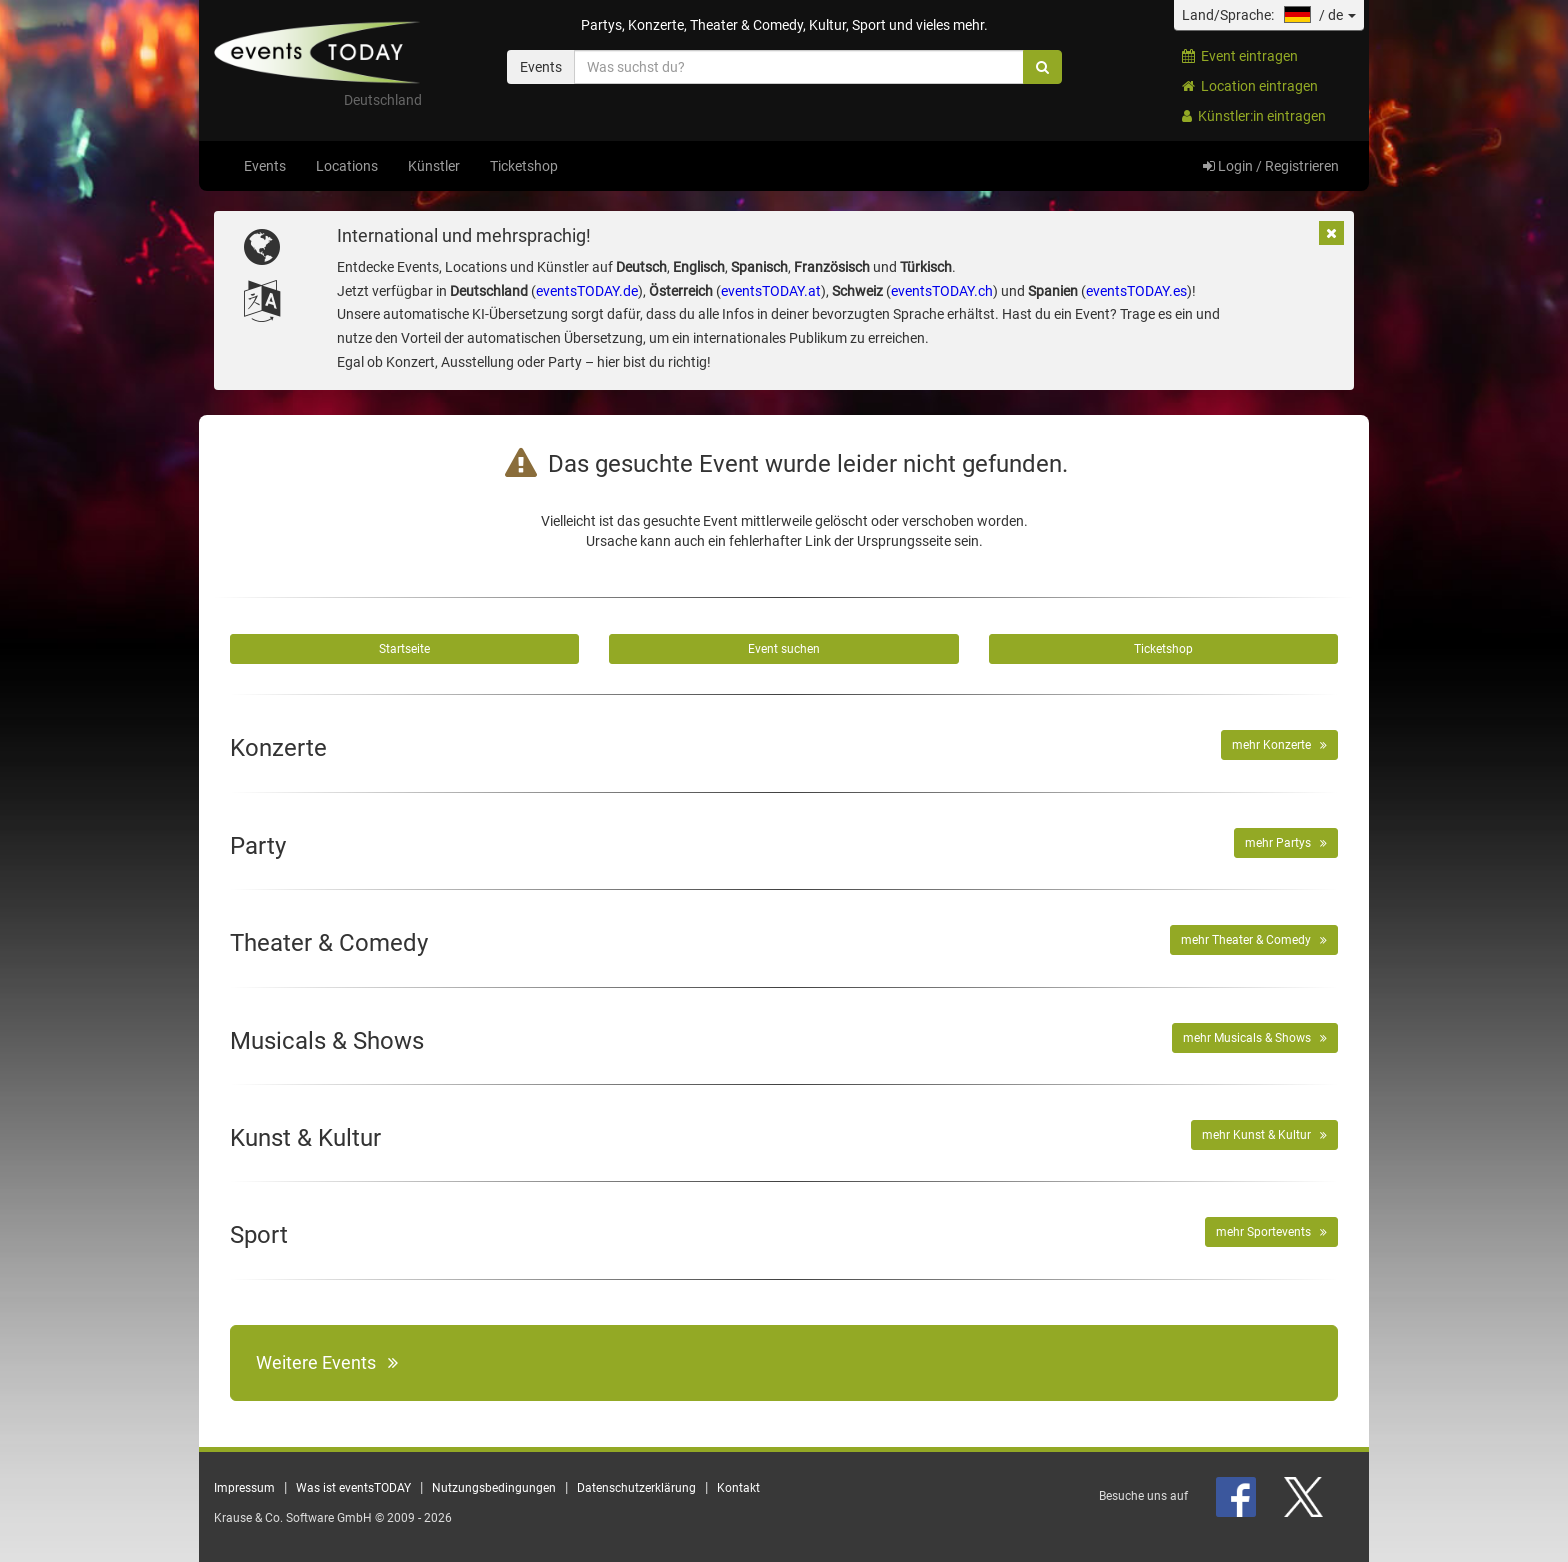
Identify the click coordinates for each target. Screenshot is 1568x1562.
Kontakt (738, 1488)
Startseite (404, 649)
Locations (347, 166)
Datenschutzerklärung (636, 1488)
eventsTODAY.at (771, 291)
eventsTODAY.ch (942, 291)
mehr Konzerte (1279, 745)
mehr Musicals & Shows (1255, 1038)
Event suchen (784, 649)
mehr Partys (1286, 843)
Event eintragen (1240, 56)
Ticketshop (524, 166)
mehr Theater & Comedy (1254, 940)
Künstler (434, 166)
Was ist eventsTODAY (353, 1488)
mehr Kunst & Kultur (1264, 1135)
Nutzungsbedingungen (494, 1488)
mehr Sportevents (1271, 1232)
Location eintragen (1250, 86)
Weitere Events (327, 1362)
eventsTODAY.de (587, 291)
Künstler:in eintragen (1254, 116)
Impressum (244, 1488)
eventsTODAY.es (1136, 291)
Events (265, 166)
